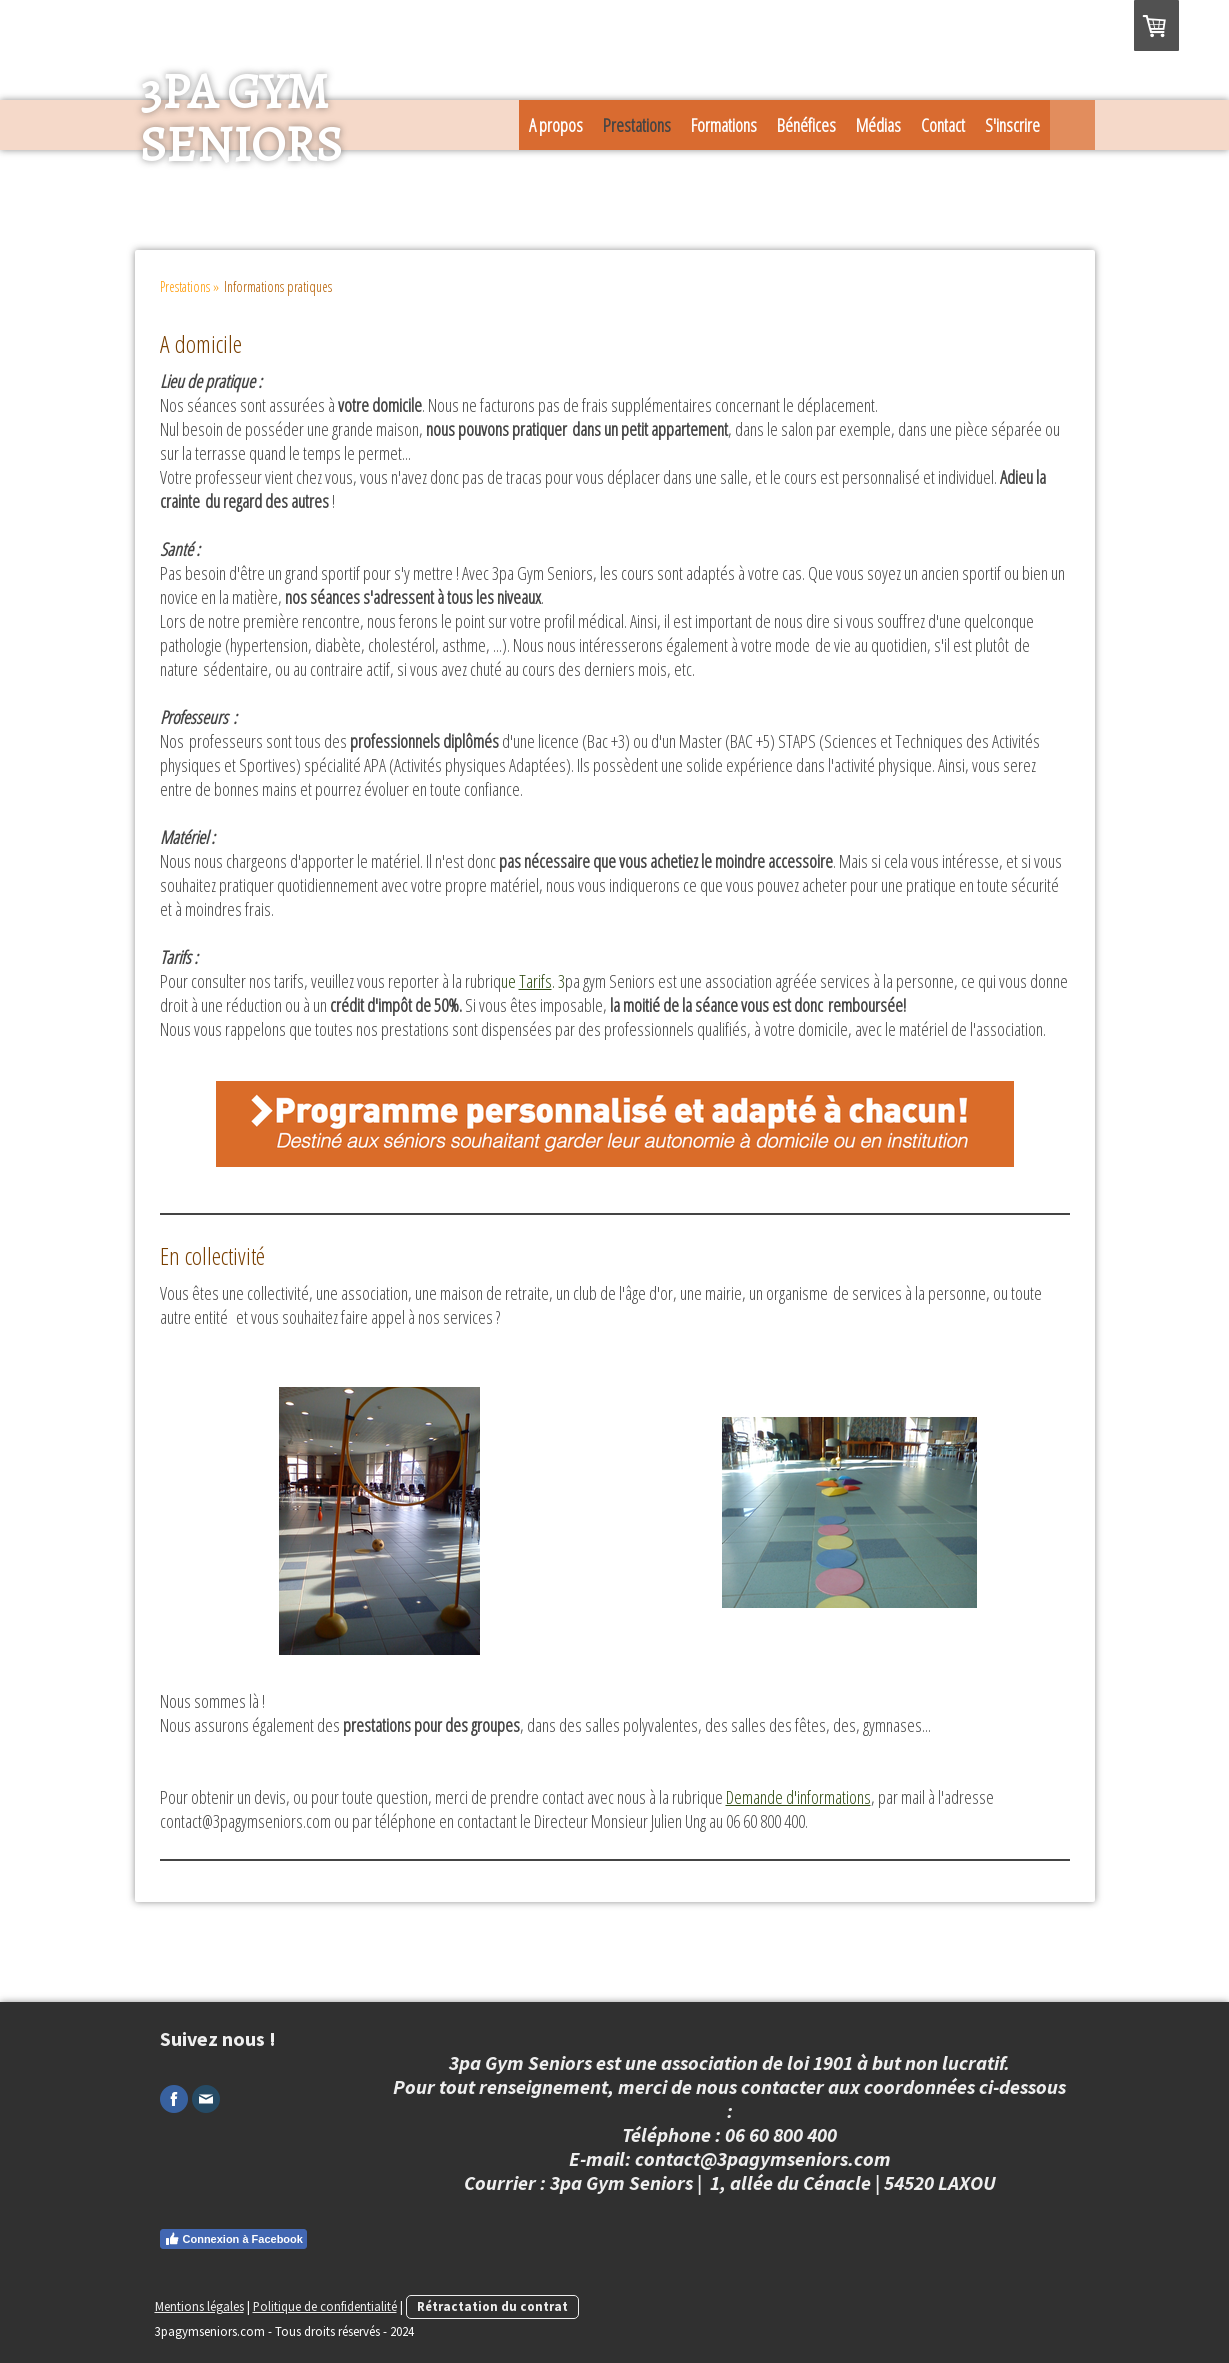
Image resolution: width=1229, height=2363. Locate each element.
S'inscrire (1012, 125)
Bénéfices (806, 125)
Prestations (637, 125)
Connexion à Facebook (233, 2239)
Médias (878, 125)
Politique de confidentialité (325, 2306)
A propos (556, 125)
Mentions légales (199, 2306)
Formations (724, 125)
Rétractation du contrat (492, 2306)
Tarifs (535, 981)
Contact (943, 125)
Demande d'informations (798, 1797)
